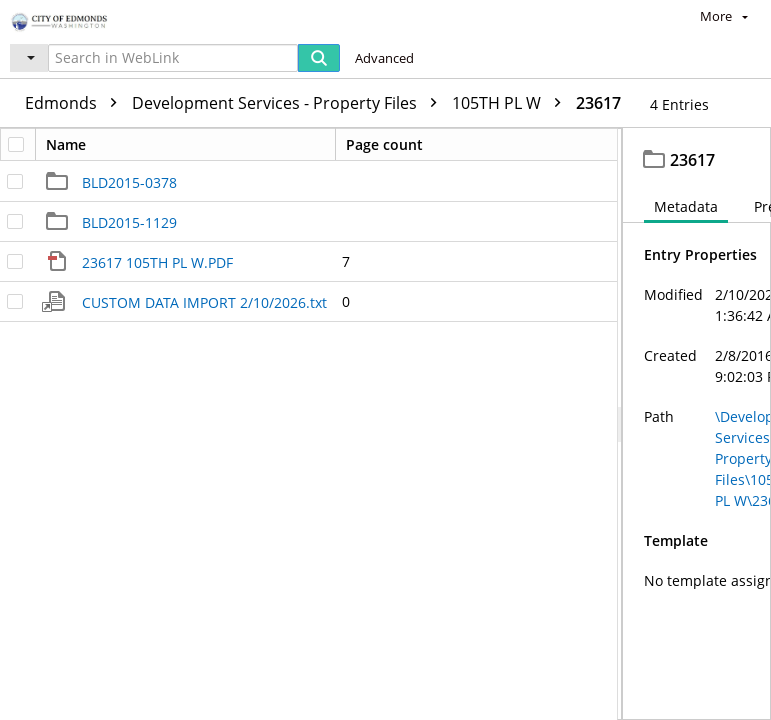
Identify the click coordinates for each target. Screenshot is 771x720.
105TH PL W (511, 103)
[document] (697, 424)
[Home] (85, 19)
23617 (598, 103)
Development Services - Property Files (289, 103)
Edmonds (76, 103)
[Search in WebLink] (173, 58)
